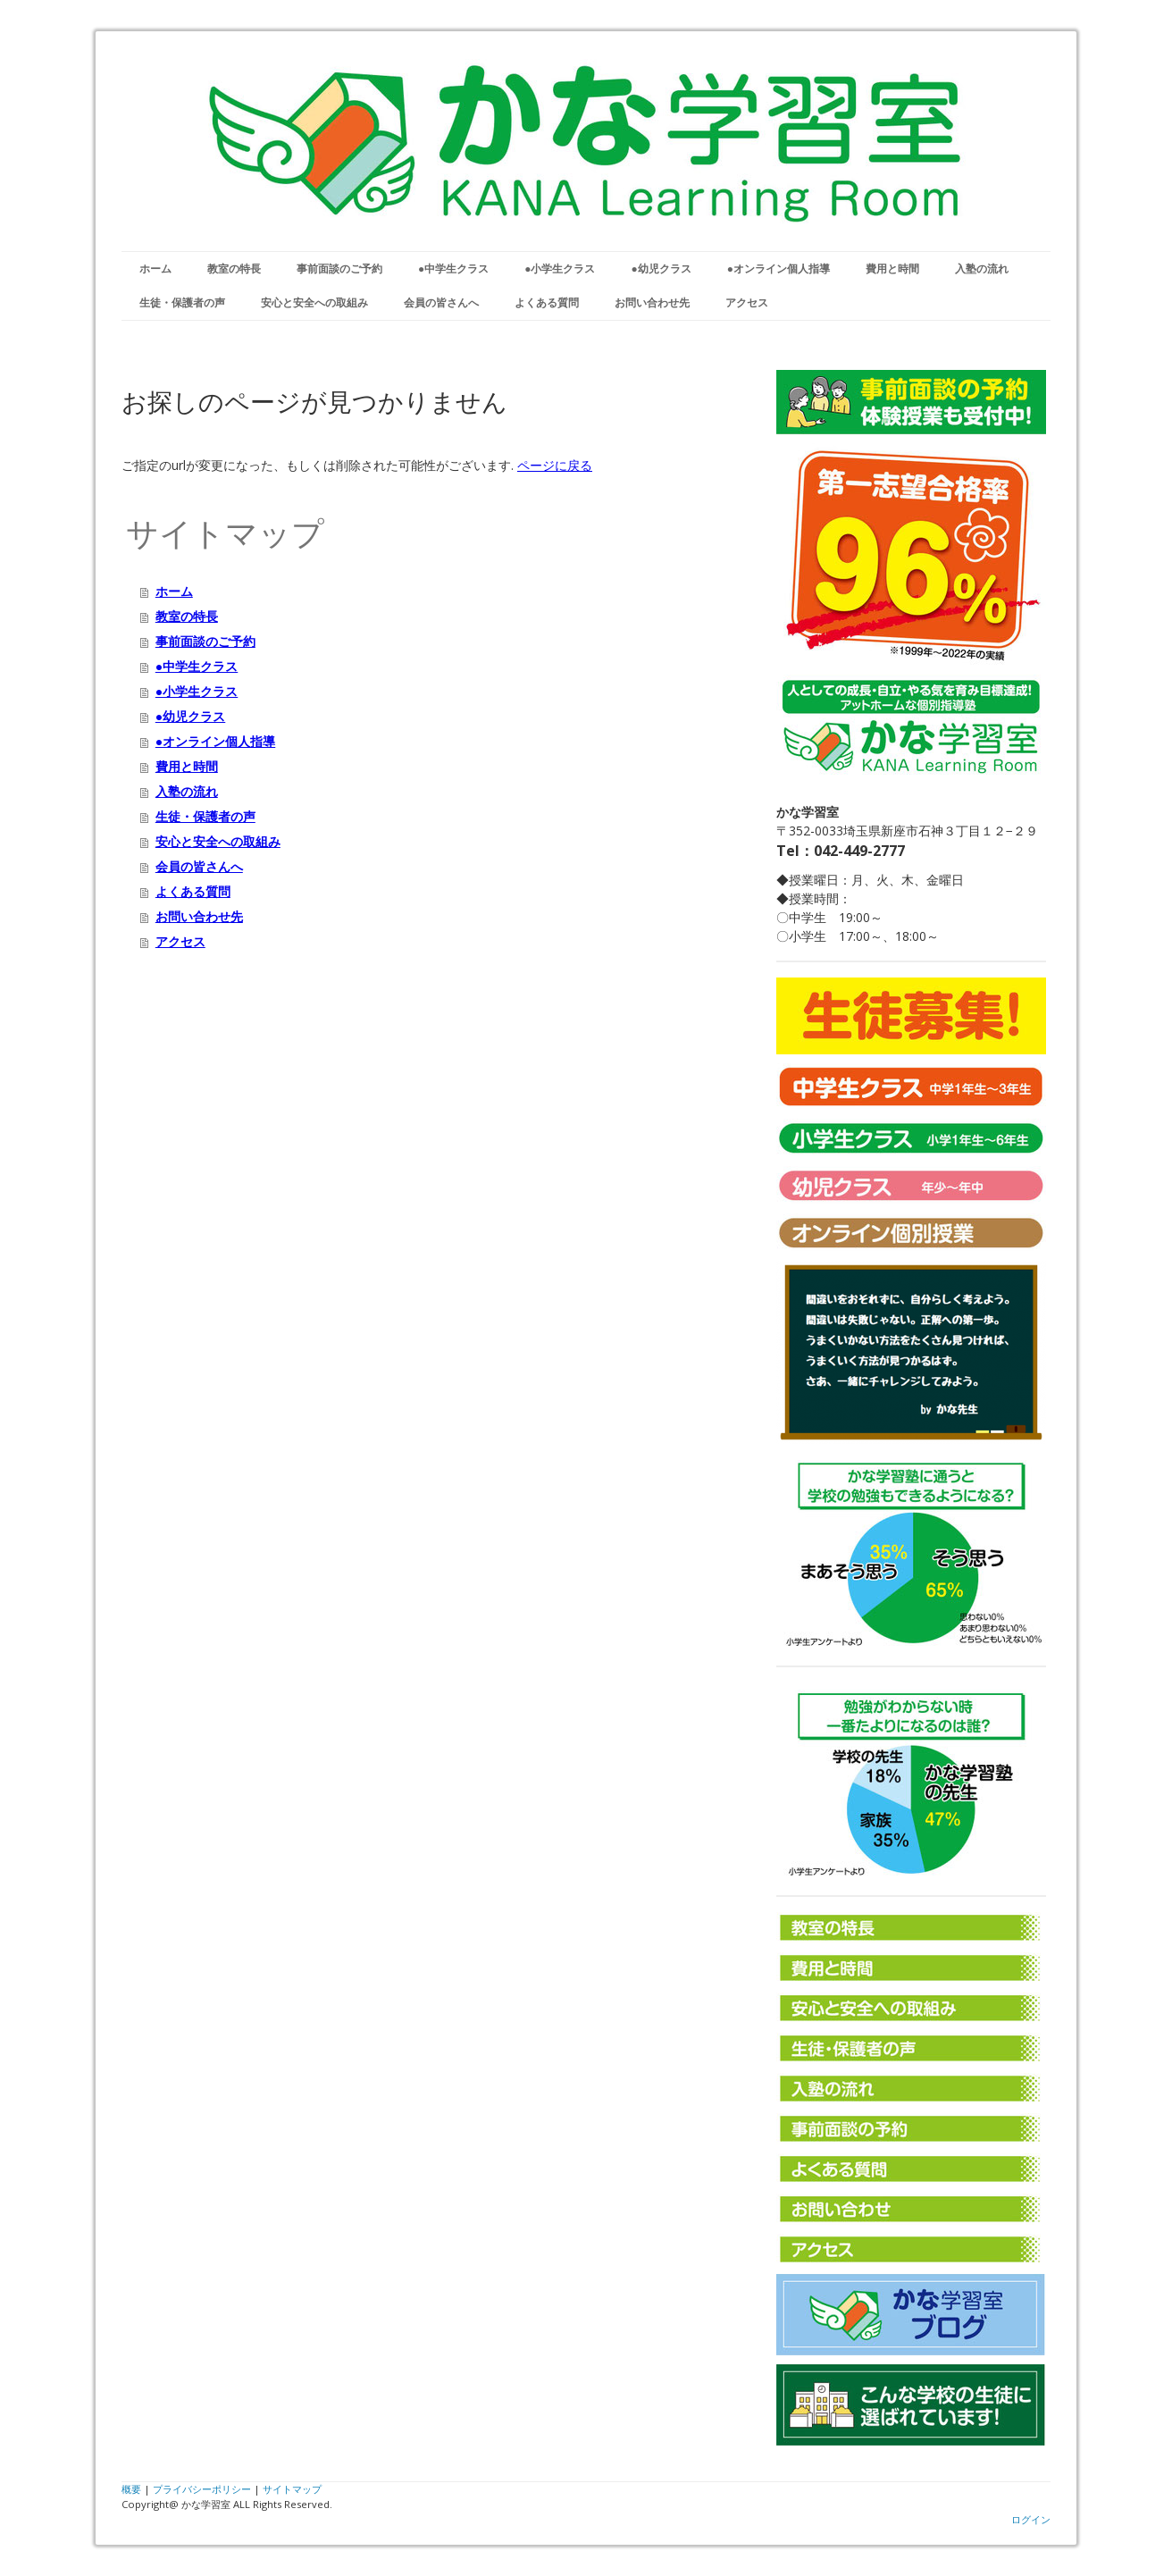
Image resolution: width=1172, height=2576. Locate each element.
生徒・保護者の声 (182, 302)
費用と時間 (892, 268)
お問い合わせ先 (652, 302)
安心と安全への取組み (314, 302)
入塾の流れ (982, 268)
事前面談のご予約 (339, 268)
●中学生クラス (453, 268)
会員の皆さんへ (441, 302)
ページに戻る (554, 465)
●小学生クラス (559, 268)
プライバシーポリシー (202, 2489)
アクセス (746, 302)
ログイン (1031, 2519)
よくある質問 (547, 302)
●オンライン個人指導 (778, 268)
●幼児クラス (661, 268)
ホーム (155, 268)
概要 (131, 2489)
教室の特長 (234, 268)
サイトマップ (292, 2489)
